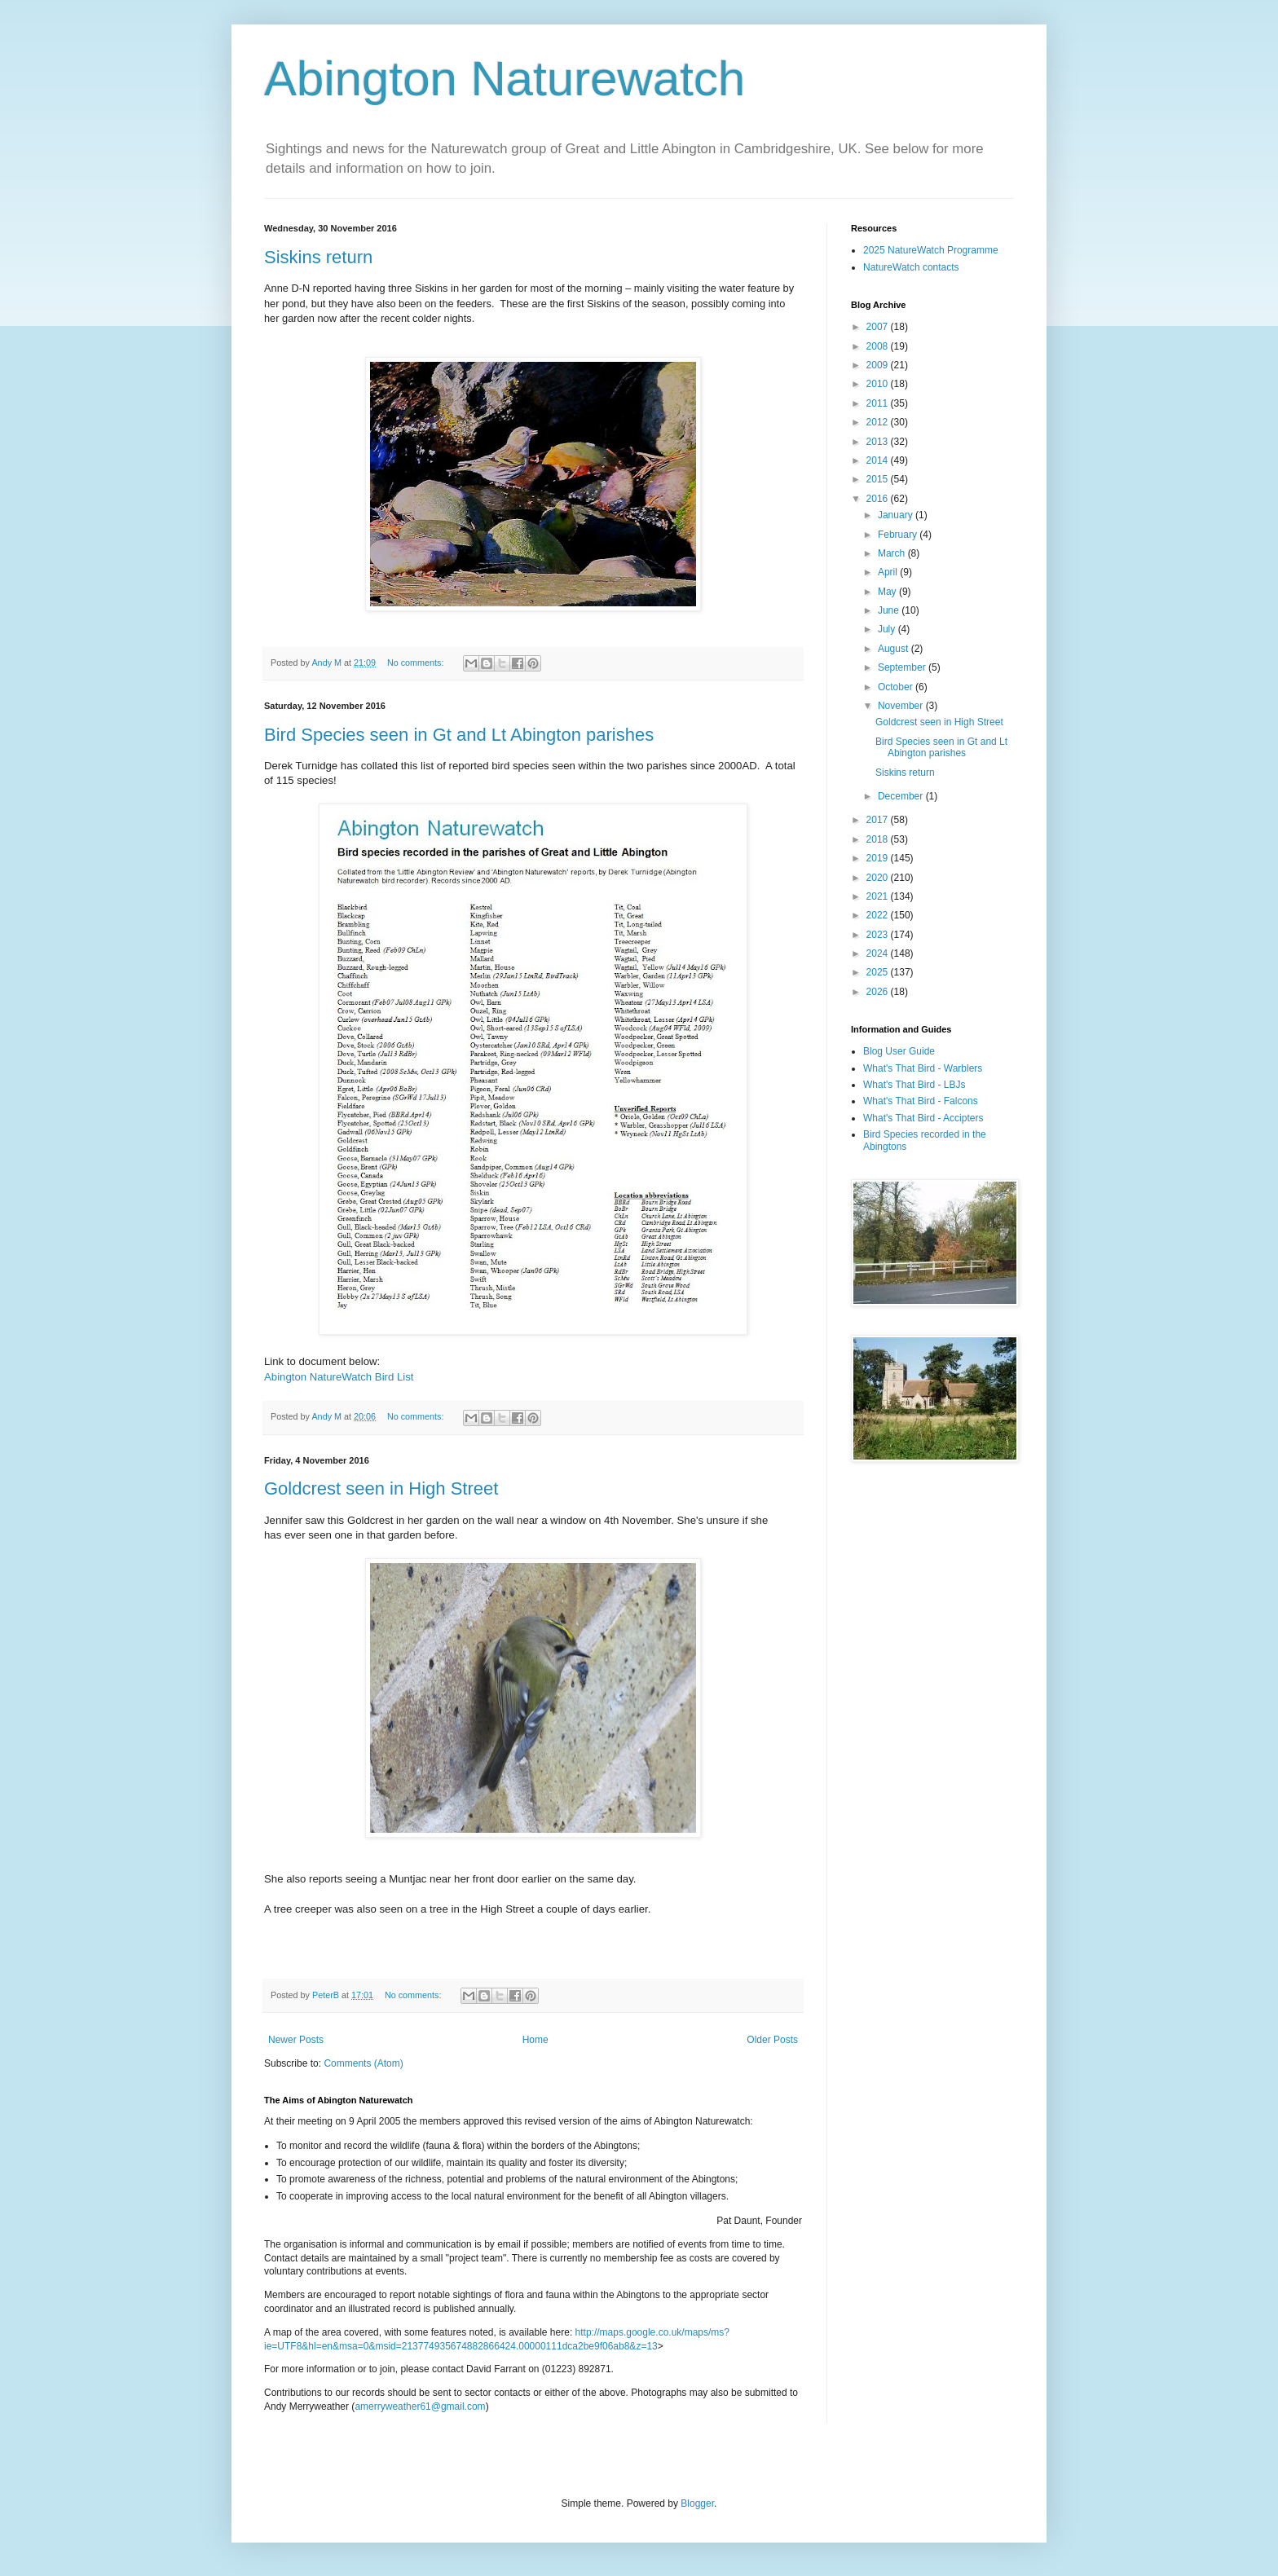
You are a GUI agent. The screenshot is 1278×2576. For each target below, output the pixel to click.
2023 (878, 934)
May (888, 591)
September (903, 667)
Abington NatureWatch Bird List (339, 1377)
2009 (878, 365)
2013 (878, 441)
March (893, 553)
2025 (878, 972)
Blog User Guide (899, 1051)
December (902, 796)
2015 (878, 479)
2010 (878, 384)
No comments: (417, 662)
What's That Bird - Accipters (923, 1118)
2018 (878, 839)
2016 (878, 498)
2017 (878, 820)
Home (535, 2039)
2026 (878, 991)
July (888, 629)
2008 (878, 346)
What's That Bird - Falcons (920, 1101)
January (896, 515)
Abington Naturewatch (504, 78)
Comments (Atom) (363, 2063)
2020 (878, 877)
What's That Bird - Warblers (922, 1068)
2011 (878, 403)
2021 (878, 896)
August (894, 648)
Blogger (697, 2503)
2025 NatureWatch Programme (930, 250)
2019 (878, 858)
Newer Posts (296, 2039)
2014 (878, 460)
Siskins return (318, 257)
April (889, 572)
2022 (878, 915)
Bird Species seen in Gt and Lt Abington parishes (459, 734)
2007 (878, 326)
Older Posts (772, 2039)
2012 (878, 422)
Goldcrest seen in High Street (381, 1488)
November (902, 705)
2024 (878, 953)
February (898, 534)
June (889, 610)
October (896, 687)
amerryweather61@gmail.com (420, 2406)
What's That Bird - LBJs (914, 1084)
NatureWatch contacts (911, 267)
